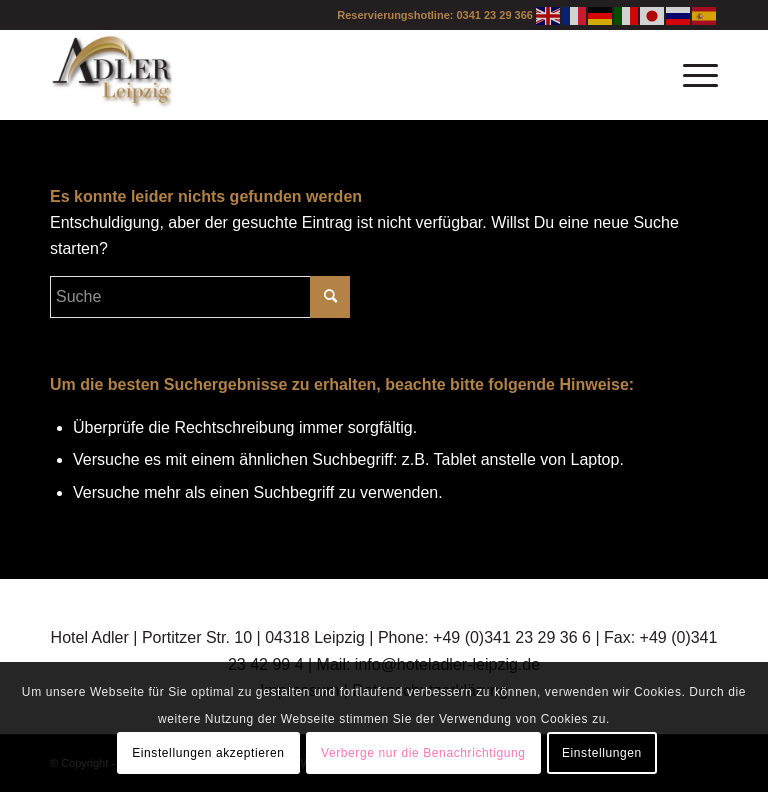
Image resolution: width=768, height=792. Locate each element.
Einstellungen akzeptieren (208, 753)
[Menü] (690, 75)
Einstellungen (602, 753)
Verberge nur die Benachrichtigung (423, 753)
